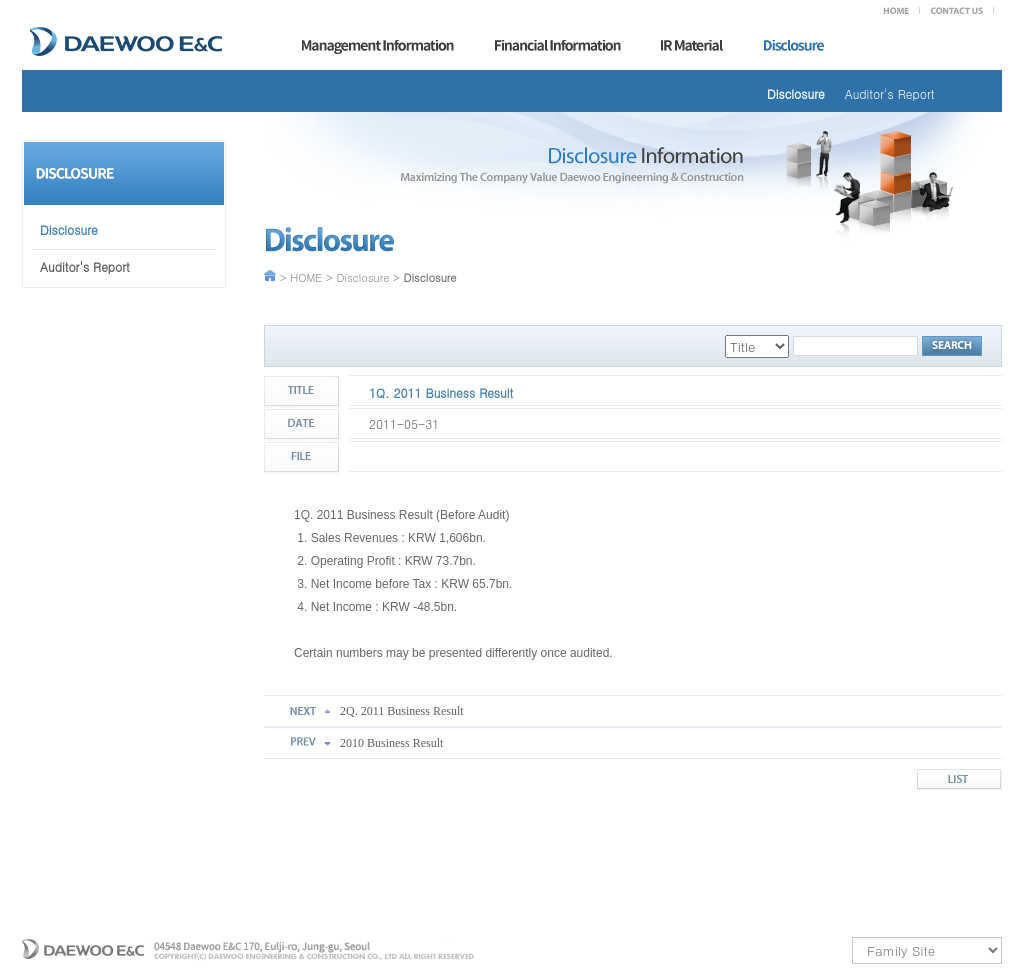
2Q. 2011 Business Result (402, 711)
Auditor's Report (890, 93)
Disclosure (796, 93)
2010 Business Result (391, 743)
